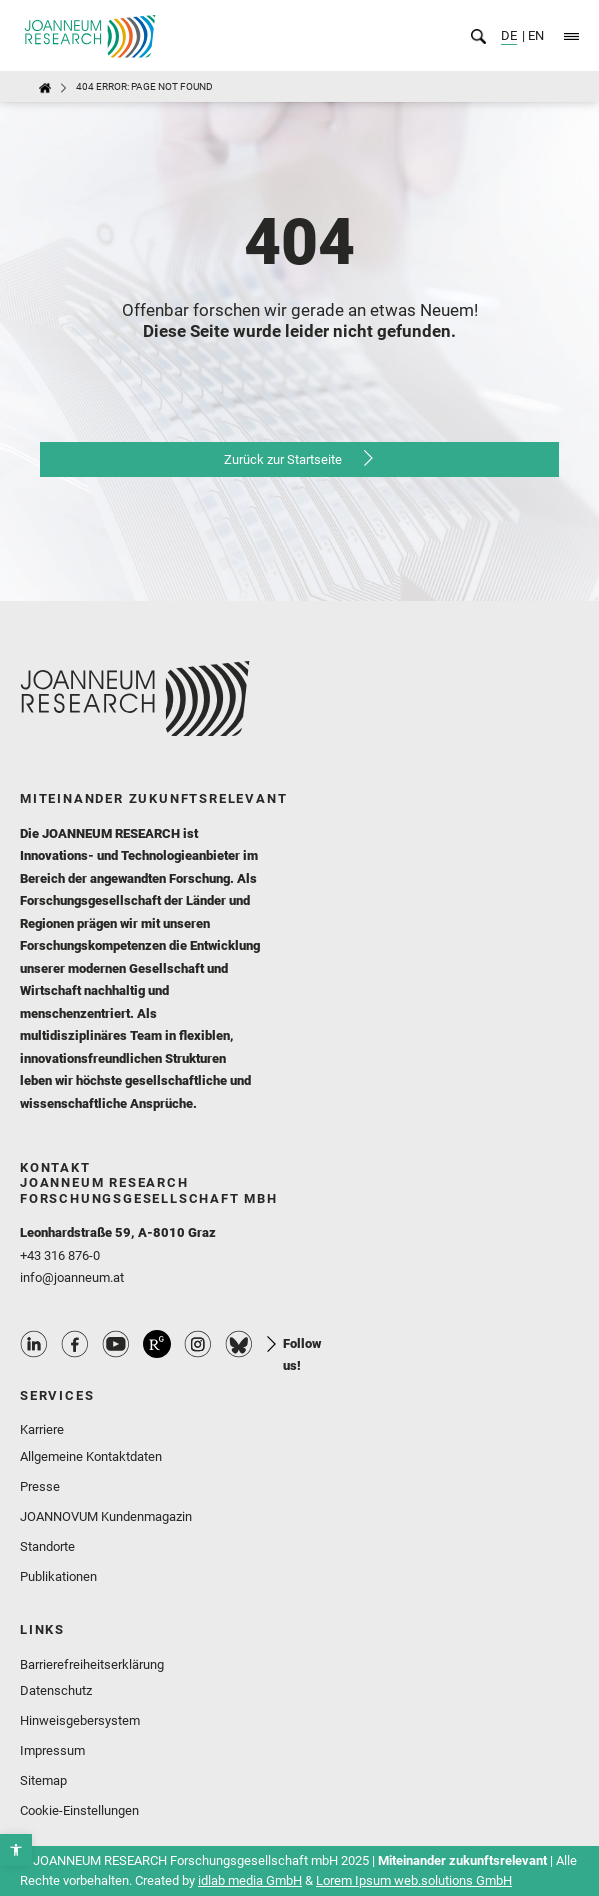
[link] (16, 1850)
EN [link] (534, 35)
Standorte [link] (47, 1546)
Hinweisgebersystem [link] (80, 1720)
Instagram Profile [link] (198, 1344)
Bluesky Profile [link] (239, 1344)
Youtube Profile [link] (116, 1344)
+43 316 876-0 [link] (60, 1255)
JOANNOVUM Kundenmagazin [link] (106, 1516)
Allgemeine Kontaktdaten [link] (91, 1456)
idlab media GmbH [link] (250, 1880)
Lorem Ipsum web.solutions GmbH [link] (414, 1880)
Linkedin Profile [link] (34, 1344)
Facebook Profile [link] (75, 1344)
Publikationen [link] (58, 1576)
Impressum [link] (52, 1750)
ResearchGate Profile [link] (157, 1344)
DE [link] (509, 35)
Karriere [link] (42, 1429)
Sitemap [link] (43, 1780)
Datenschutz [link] (56, 1690)
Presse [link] (40, 1486)
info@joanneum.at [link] (72, 1277)
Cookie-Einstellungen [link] (79, 1810)
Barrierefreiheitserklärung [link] (92, 1664)
